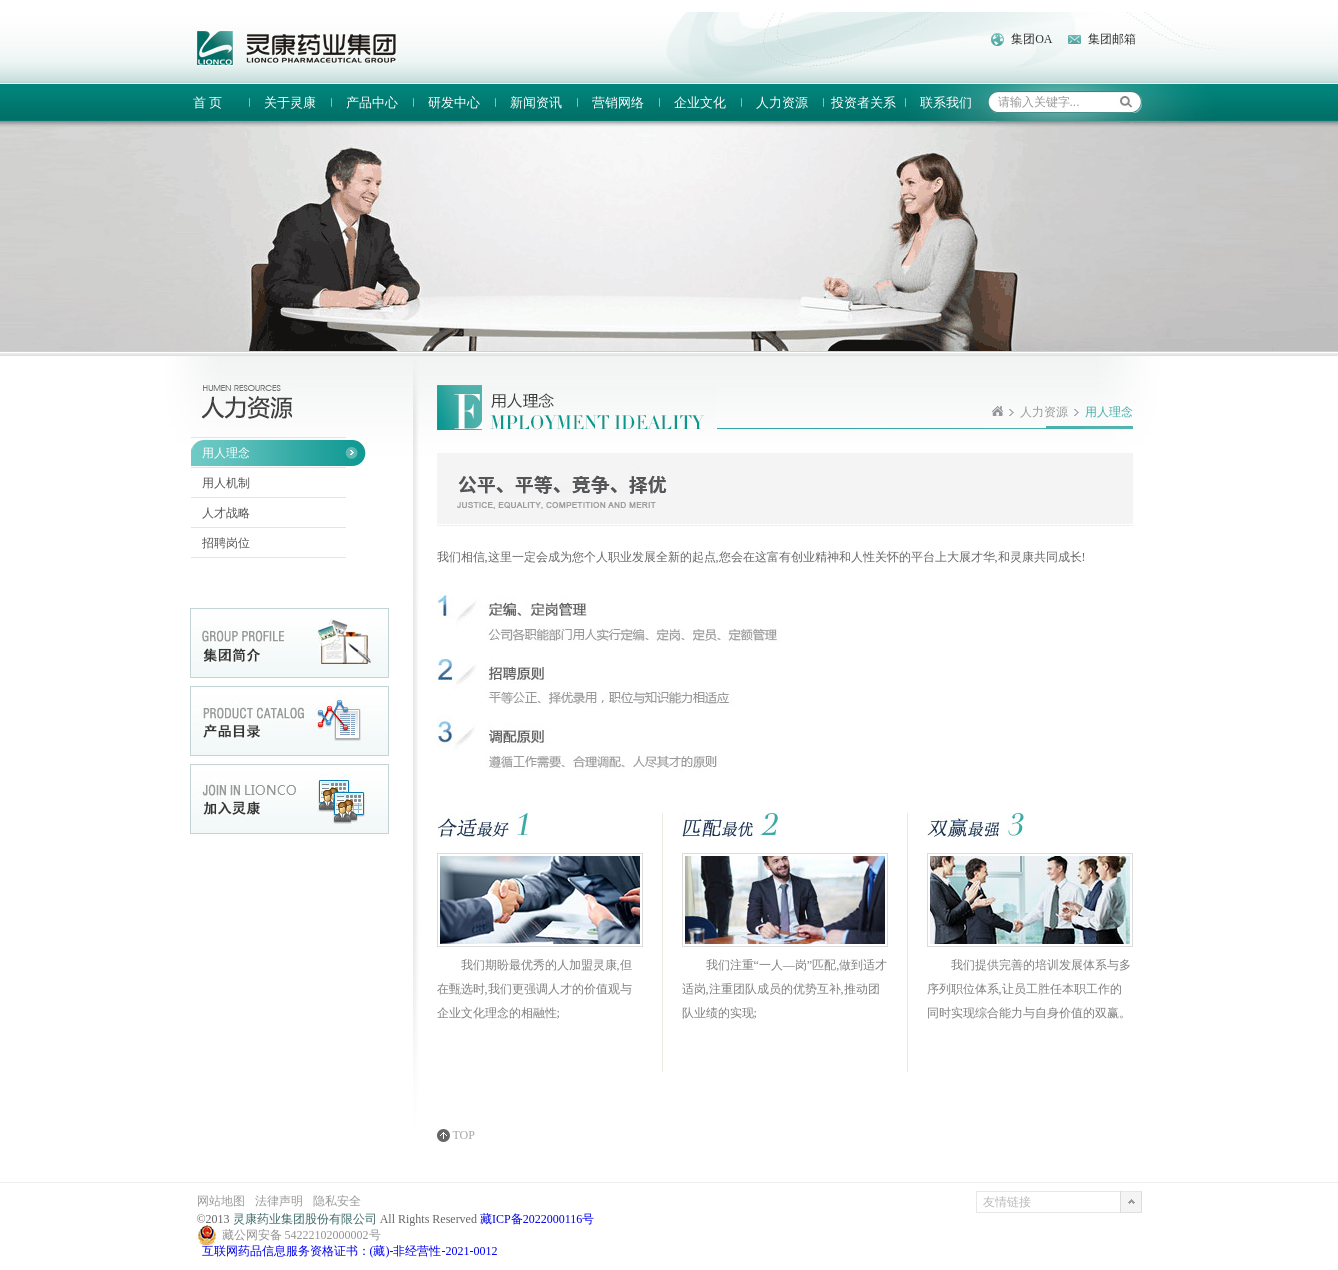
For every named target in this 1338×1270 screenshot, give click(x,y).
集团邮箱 (1112, 39)
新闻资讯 (536, 102)
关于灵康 (290, 102)
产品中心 (372, 102)
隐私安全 (337, 1201)
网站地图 (221, 1201)
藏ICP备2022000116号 (537, 1219)
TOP (464, 1135)
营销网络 (618, 102)
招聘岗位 (226, 543)
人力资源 (782, 102)
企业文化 (700, 102)
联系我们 (946, 102)
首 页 (207, 102)
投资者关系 (863, 102)
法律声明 (279, 1201)
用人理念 (226, 453)
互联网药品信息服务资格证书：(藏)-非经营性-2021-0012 (350, 1251)
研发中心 (454, 102)
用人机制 (226, 483)
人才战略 (226, 513)
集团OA (1031, 39)
